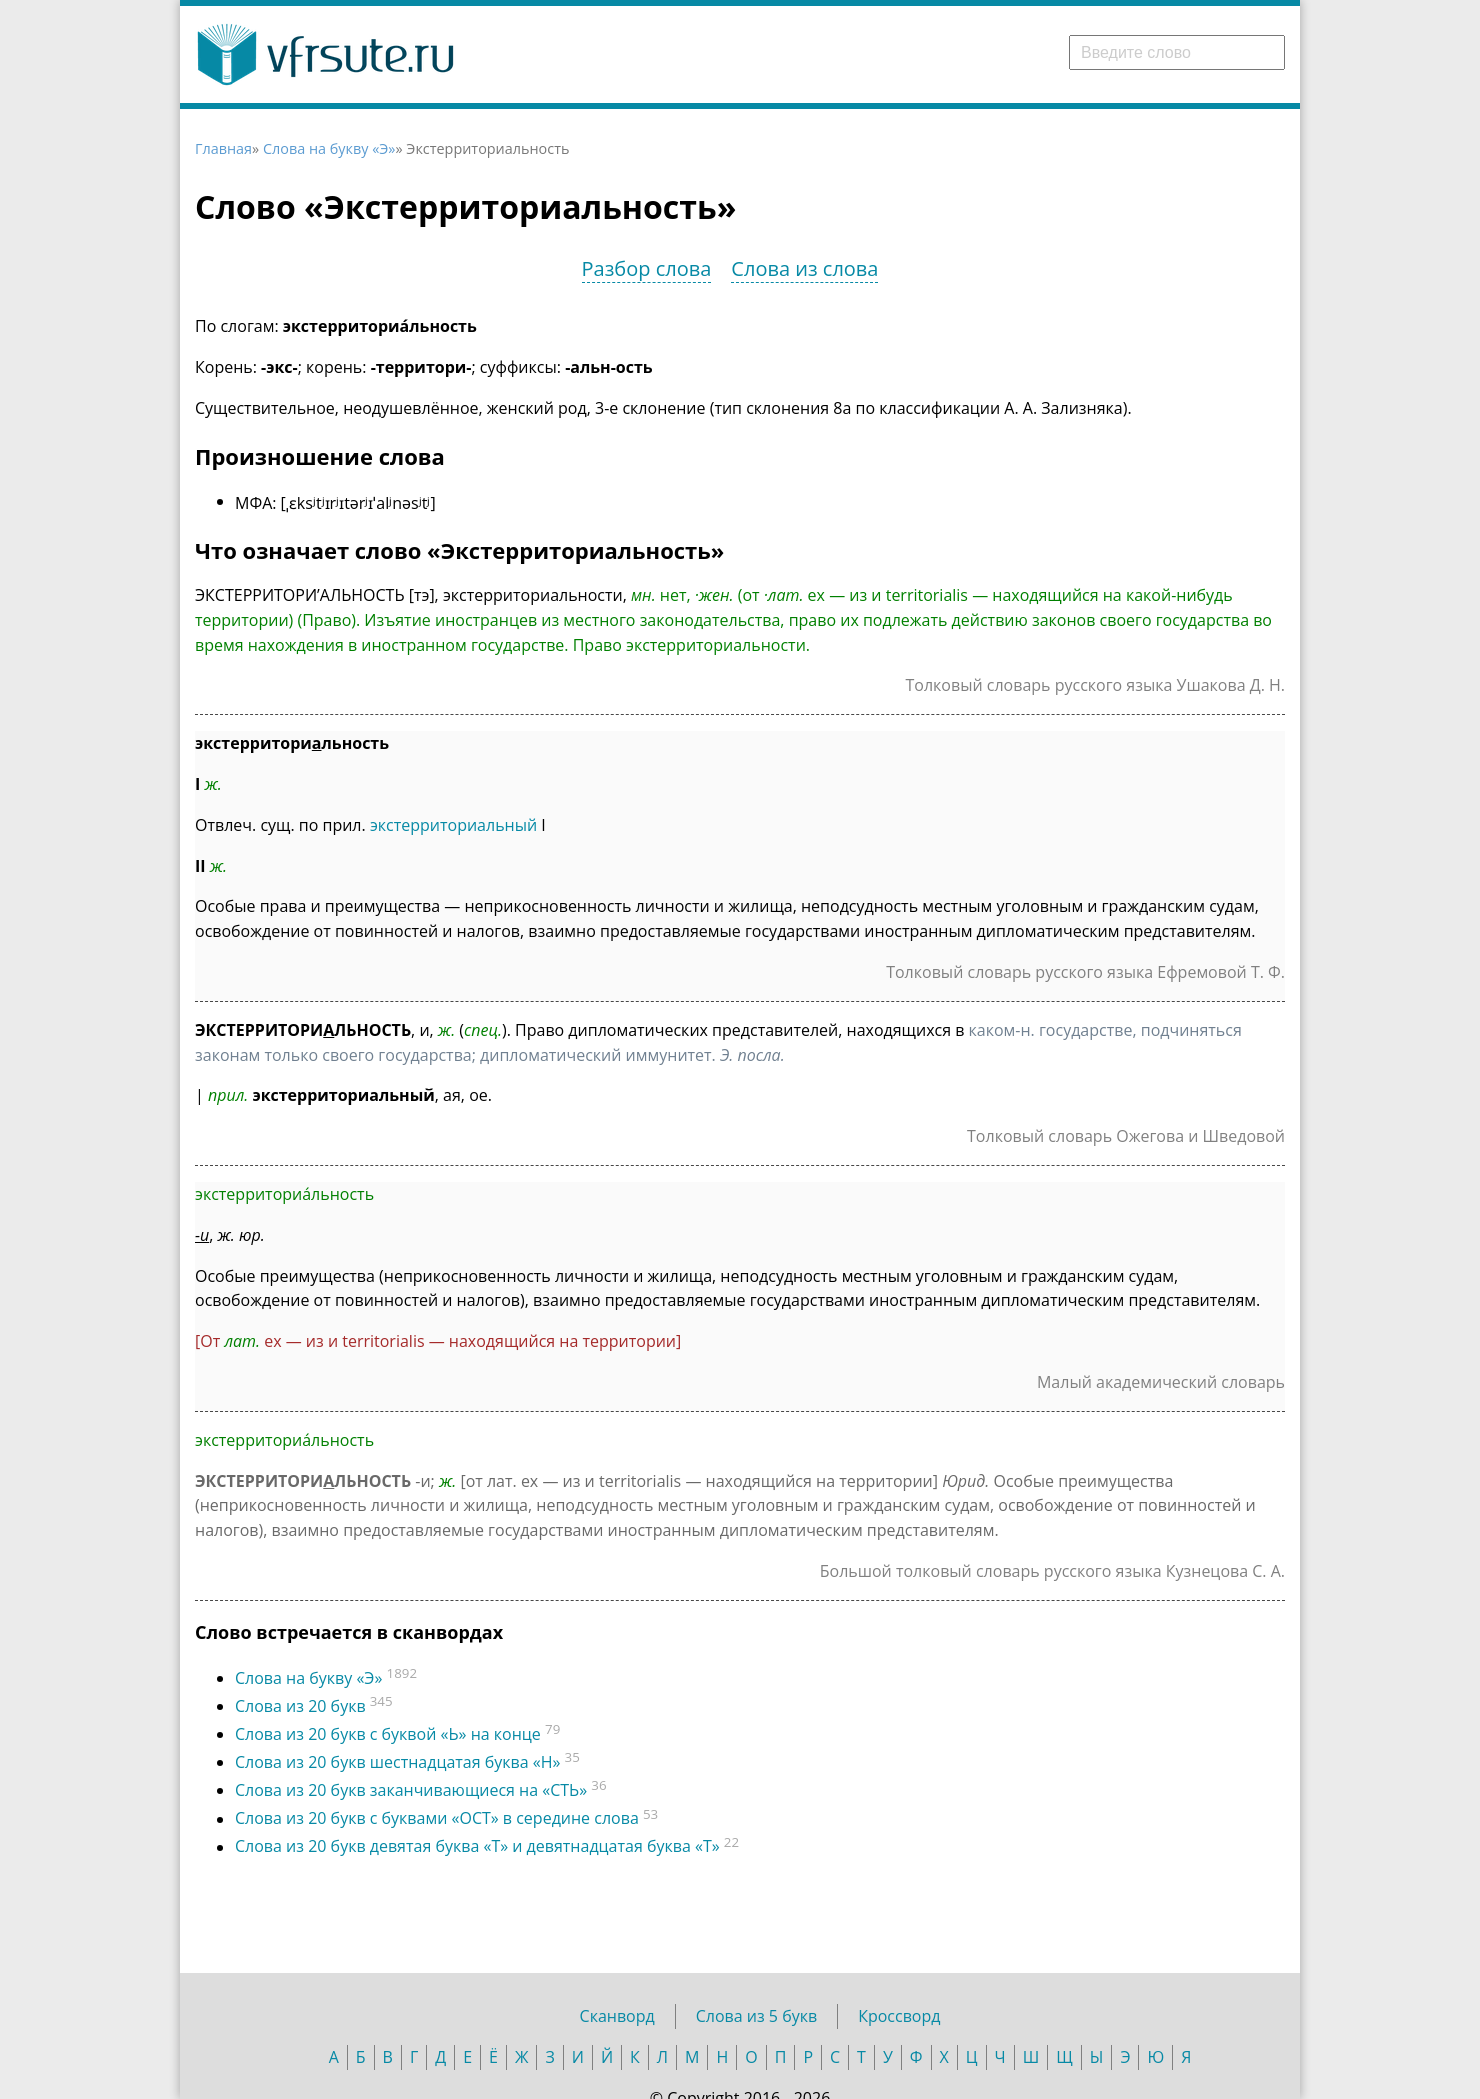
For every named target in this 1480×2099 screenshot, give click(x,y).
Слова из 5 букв (756, 2016)
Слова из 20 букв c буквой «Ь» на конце (388, 1734)
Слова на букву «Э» (329, 148)
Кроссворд (899, 2016)
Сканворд (617, 2016)
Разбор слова (647, 268)
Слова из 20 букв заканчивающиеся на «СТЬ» (411, 1790)
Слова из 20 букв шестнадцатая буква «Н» (397, 1762)
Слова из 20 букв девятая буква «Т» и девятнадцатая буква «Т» (477, 1847)
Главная (223, 148)
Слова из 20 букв (300, 1706)
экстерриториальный (453, 825)
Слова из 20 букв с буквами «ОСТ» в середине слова (437, 1819)
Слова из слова (804, 268)
